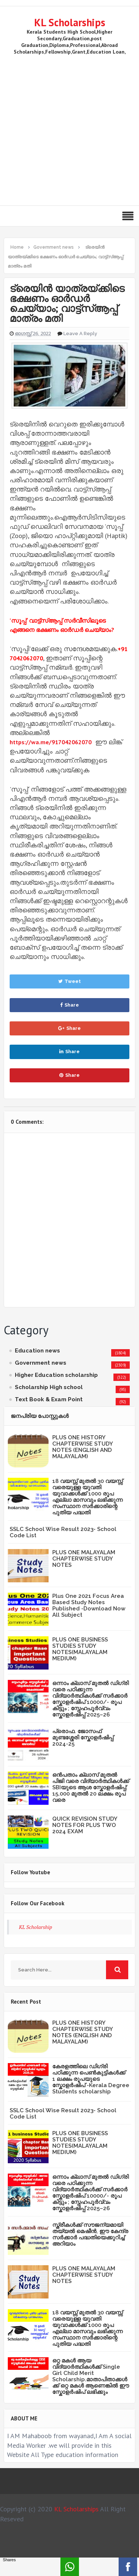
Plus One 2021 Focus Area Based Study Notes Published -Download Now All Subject (88, 1605)
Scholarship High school (49, 1387)
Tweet (69, 981)
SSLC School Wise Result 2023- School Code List (63, 1532)
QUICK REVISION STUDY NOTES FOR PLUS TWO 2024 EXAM (84, 1825)
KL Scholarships (69, 22)
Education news (37, 1350)
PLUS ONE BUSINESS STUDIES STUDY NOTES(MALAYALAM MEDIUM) (80, 1649)
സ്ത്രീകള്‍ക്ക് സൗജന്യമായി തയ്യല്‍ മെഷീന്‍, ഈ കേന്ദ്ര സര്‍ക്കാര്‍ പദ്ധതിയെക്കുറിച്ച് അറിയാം (90, 2234)
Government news (40, 1363)
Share (69, 1005)
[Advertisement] (69, 128)
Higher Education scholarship (56, 1375)
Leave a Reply (80, 333)
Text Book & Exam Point (49, 1399)
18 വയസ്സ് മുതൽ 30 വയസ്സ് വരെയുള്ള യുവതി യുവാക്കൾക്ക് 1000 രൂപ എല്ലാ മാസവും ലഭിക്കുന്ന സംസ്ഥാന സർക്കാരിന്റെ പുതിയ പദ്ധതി (87, 1497)
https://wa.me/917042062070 (51, 742)
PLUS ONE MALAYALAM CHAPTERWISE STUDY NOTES (83, 1558)
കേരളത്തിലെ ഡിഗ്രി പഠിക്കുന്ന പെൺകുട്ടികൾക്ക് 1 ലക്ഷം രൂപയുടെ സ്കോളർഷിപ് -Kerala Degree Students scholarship (90, 2079)
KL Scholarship (35, 1926)
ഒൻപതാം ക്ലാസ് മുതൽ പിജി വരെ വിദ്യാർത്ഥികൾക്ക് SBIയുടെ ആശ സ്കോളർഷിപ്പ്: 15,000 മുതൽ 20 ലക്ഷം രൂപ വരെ (90, 1787)
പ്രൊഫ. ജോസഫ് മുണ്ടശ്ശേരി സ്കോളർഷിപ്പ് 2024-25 (82, 1737)
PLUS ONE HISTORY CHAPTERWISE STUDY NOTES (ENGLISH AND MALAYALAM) (82, 1447)
